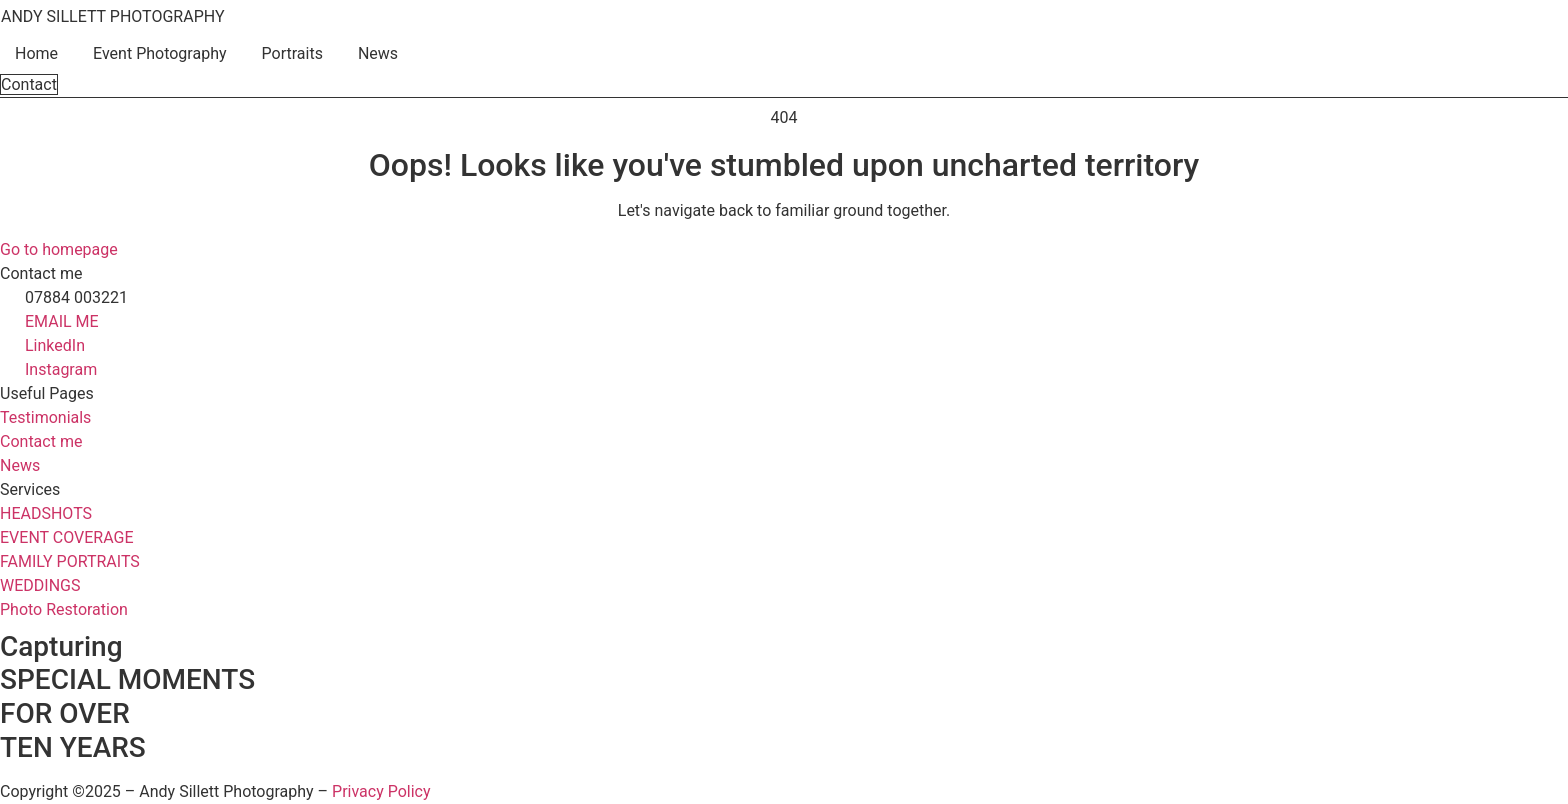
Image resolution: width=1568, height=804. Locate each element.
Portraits (292, 53)
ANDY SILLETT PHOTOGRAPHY (113, 16)
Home (36, 53)
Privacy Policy (381, 791)
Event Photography (159, 53)
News (378, 53)
